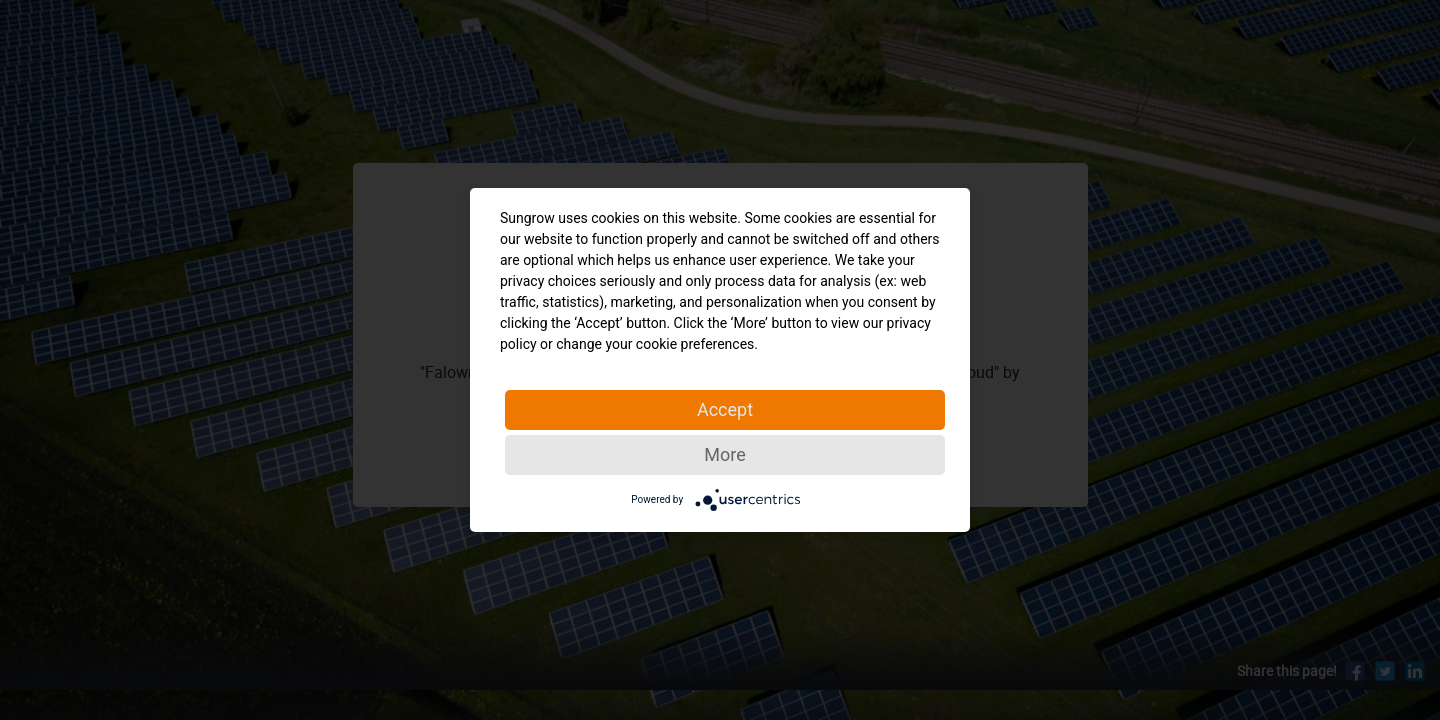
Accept (725, 409)
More (724, 454)
